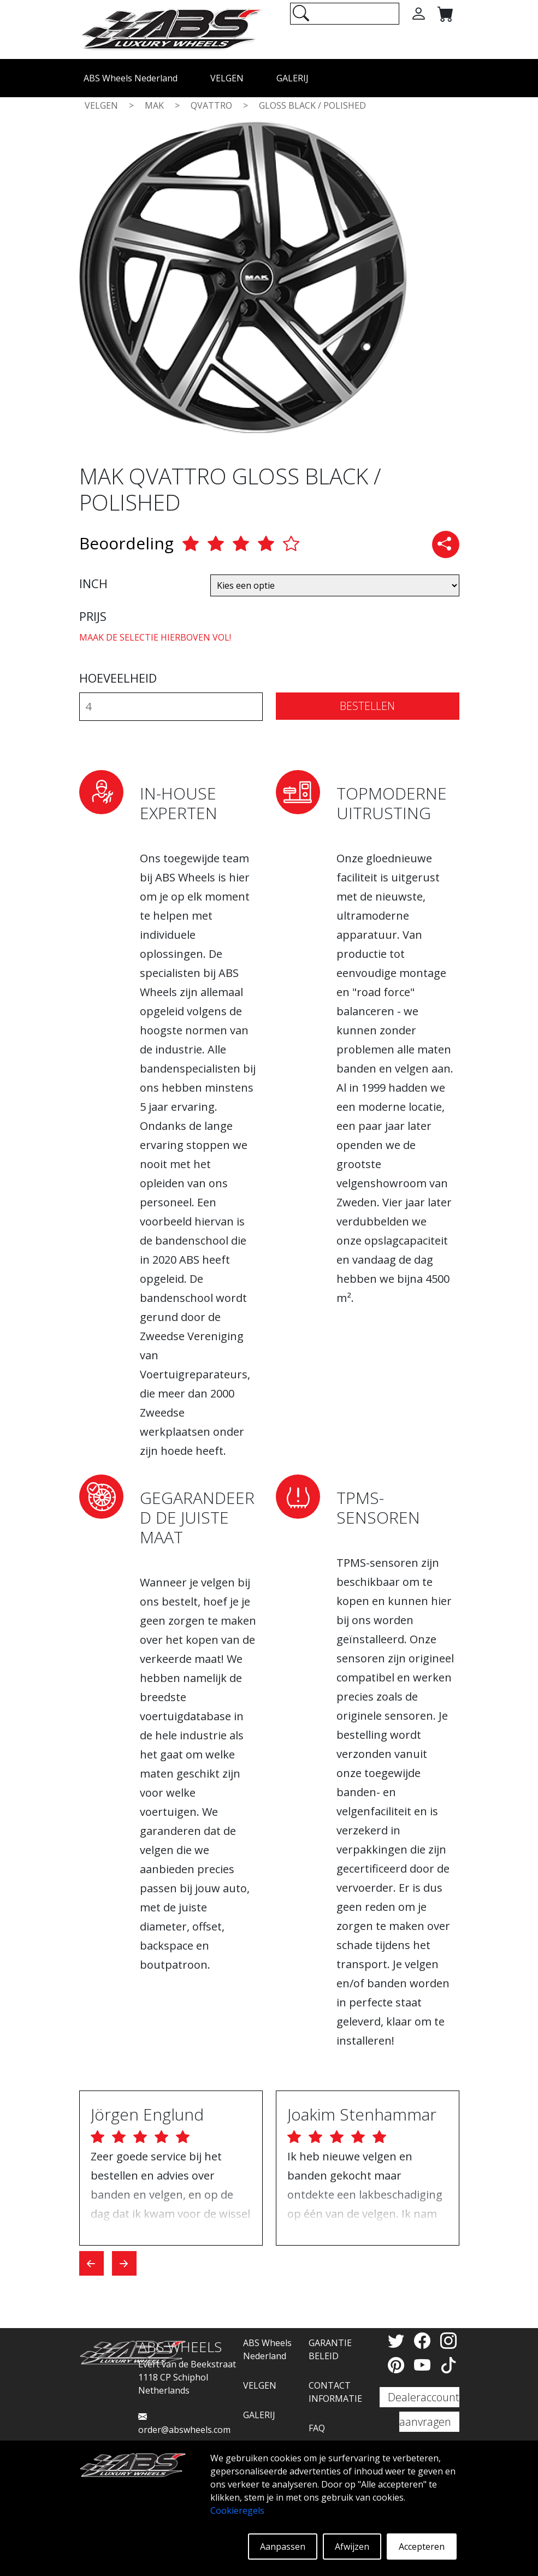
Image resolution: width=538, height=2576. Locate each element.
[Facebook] (424, 2340)
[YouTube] (424, 2365)
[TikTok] (448, 2365)
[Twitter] (398, 2340)
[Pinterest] (398, 2365)
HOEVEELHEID (118, 678)
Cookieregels (237, 2510)
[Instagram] (448, 2340)
